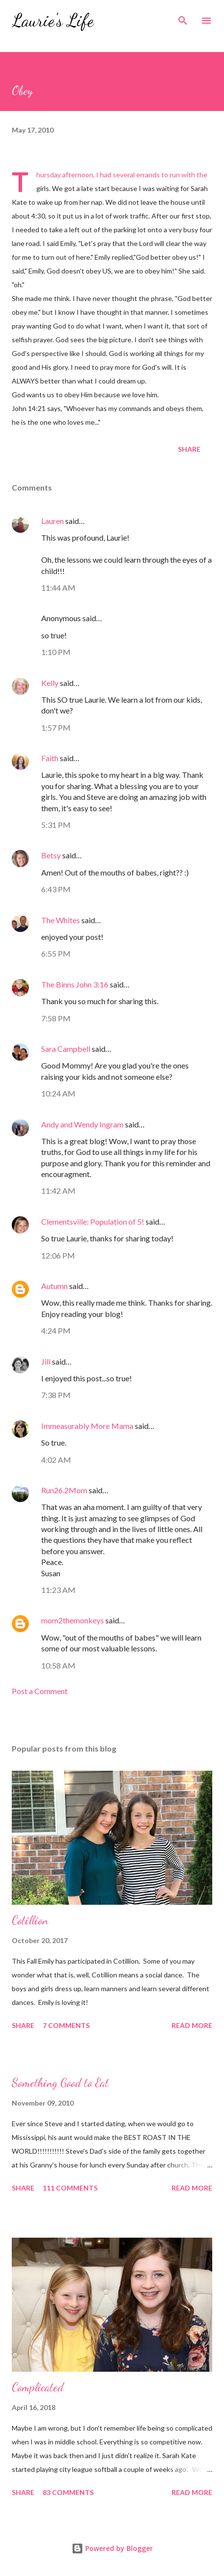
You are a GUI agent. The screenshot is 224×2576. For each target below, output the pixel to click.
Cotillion (30, 1920)
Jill (45, 1361)
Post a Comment (40, 1691)
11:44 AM (58, 587)
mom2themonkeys (72, 1620)
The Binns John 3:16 (74, 984)
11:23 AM (58, 1589)
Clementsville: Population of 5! (92, 1221)
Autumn (54, 1285)
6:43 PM (56, 889)
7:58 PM (56, 1018)
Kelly (49, 682)
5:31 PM (56, 824)
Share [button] (189, 449)
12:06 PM (58, 1255)
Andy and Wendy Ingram (82, 1124)
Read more (192, 2025)
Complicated (38, 2387)
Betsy (51, 855)
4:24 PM (56, 1330)
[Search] (183, 18)
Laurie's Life (53, 20)
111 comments (70, 2188)
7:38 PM (56, 1394)
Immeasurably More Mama (87, 1425)
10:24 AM (58, 1093)
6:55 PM (56, 953)
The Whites (60, 920)
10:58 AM (58, 1665)
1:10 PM (56, 652)
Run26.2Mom (64, 1490)
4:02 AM (56, 1459)
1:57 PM (56, 727)
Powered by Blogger (112, 2548)
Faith (49, 758)
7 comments (66, 2025)
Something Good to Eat (60, 2083)
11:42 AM (58, 1190)
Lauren (52, 520)
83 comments (68, 2492)
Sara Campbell (65, 1048)
